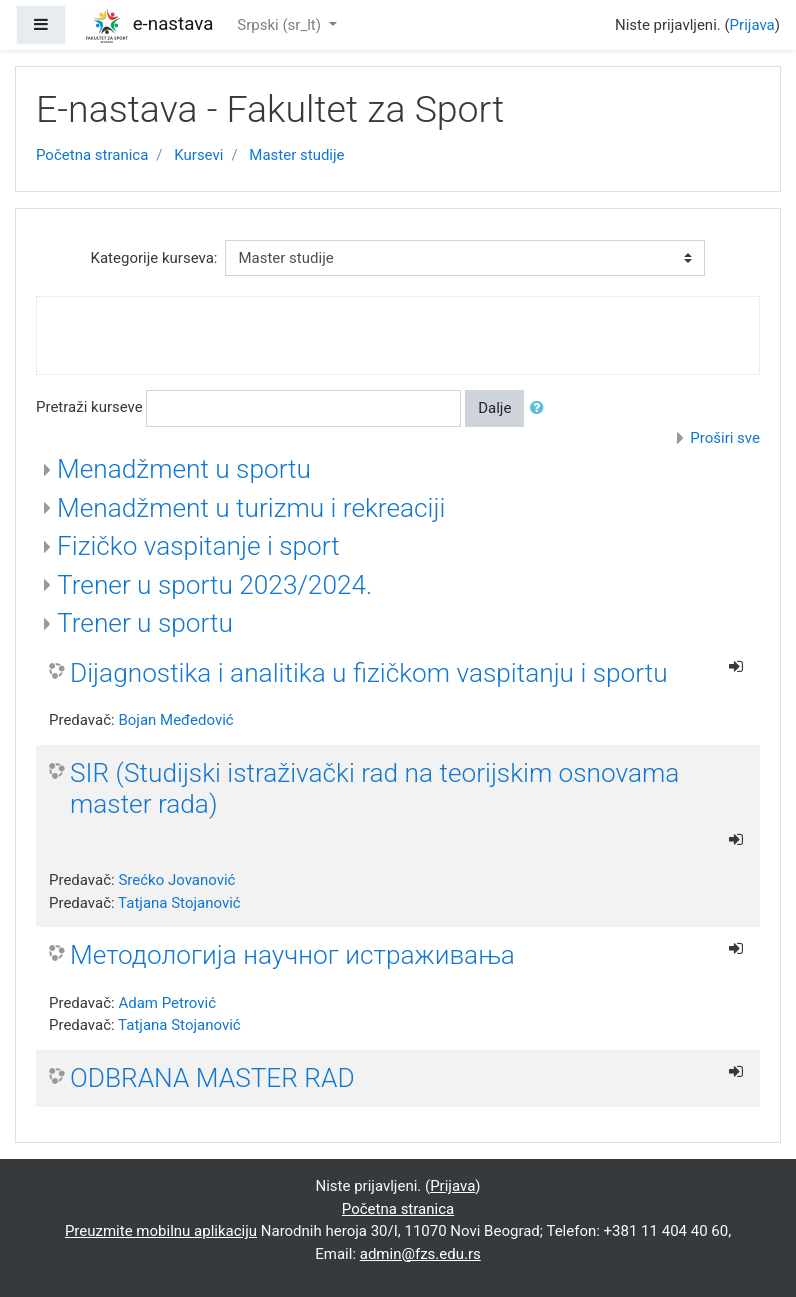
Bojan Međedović (175, 720)
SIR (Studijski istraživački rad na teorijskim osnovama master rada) (374, 789)
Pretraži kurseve (89, 407)
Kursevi (198, 155)
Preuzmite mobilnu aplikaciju (161, 1231)
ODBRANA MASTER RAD (212, 1078)
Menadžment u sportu (184, 469)
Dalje (494, 408)
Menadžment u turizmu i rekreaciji (251, 508)
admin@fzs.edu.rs (420, 1254)
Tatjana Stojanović (179, 903)
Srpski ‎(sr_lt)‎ (280, 25)
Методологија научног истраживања (292, 955)
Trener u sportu (145, 623)
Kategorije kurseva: (154, 258)
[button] (541, 408)
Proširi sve (725, 438)
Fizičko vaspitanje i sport (198, 546)
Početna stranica (92, 155)
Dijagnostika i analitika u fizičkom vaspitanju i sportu (369, 673)
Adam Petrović (167, 1003)
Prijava (752, 25)
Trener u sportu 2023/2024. (214, 585)
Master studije (296, 155)
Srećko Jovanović (176, 880)
